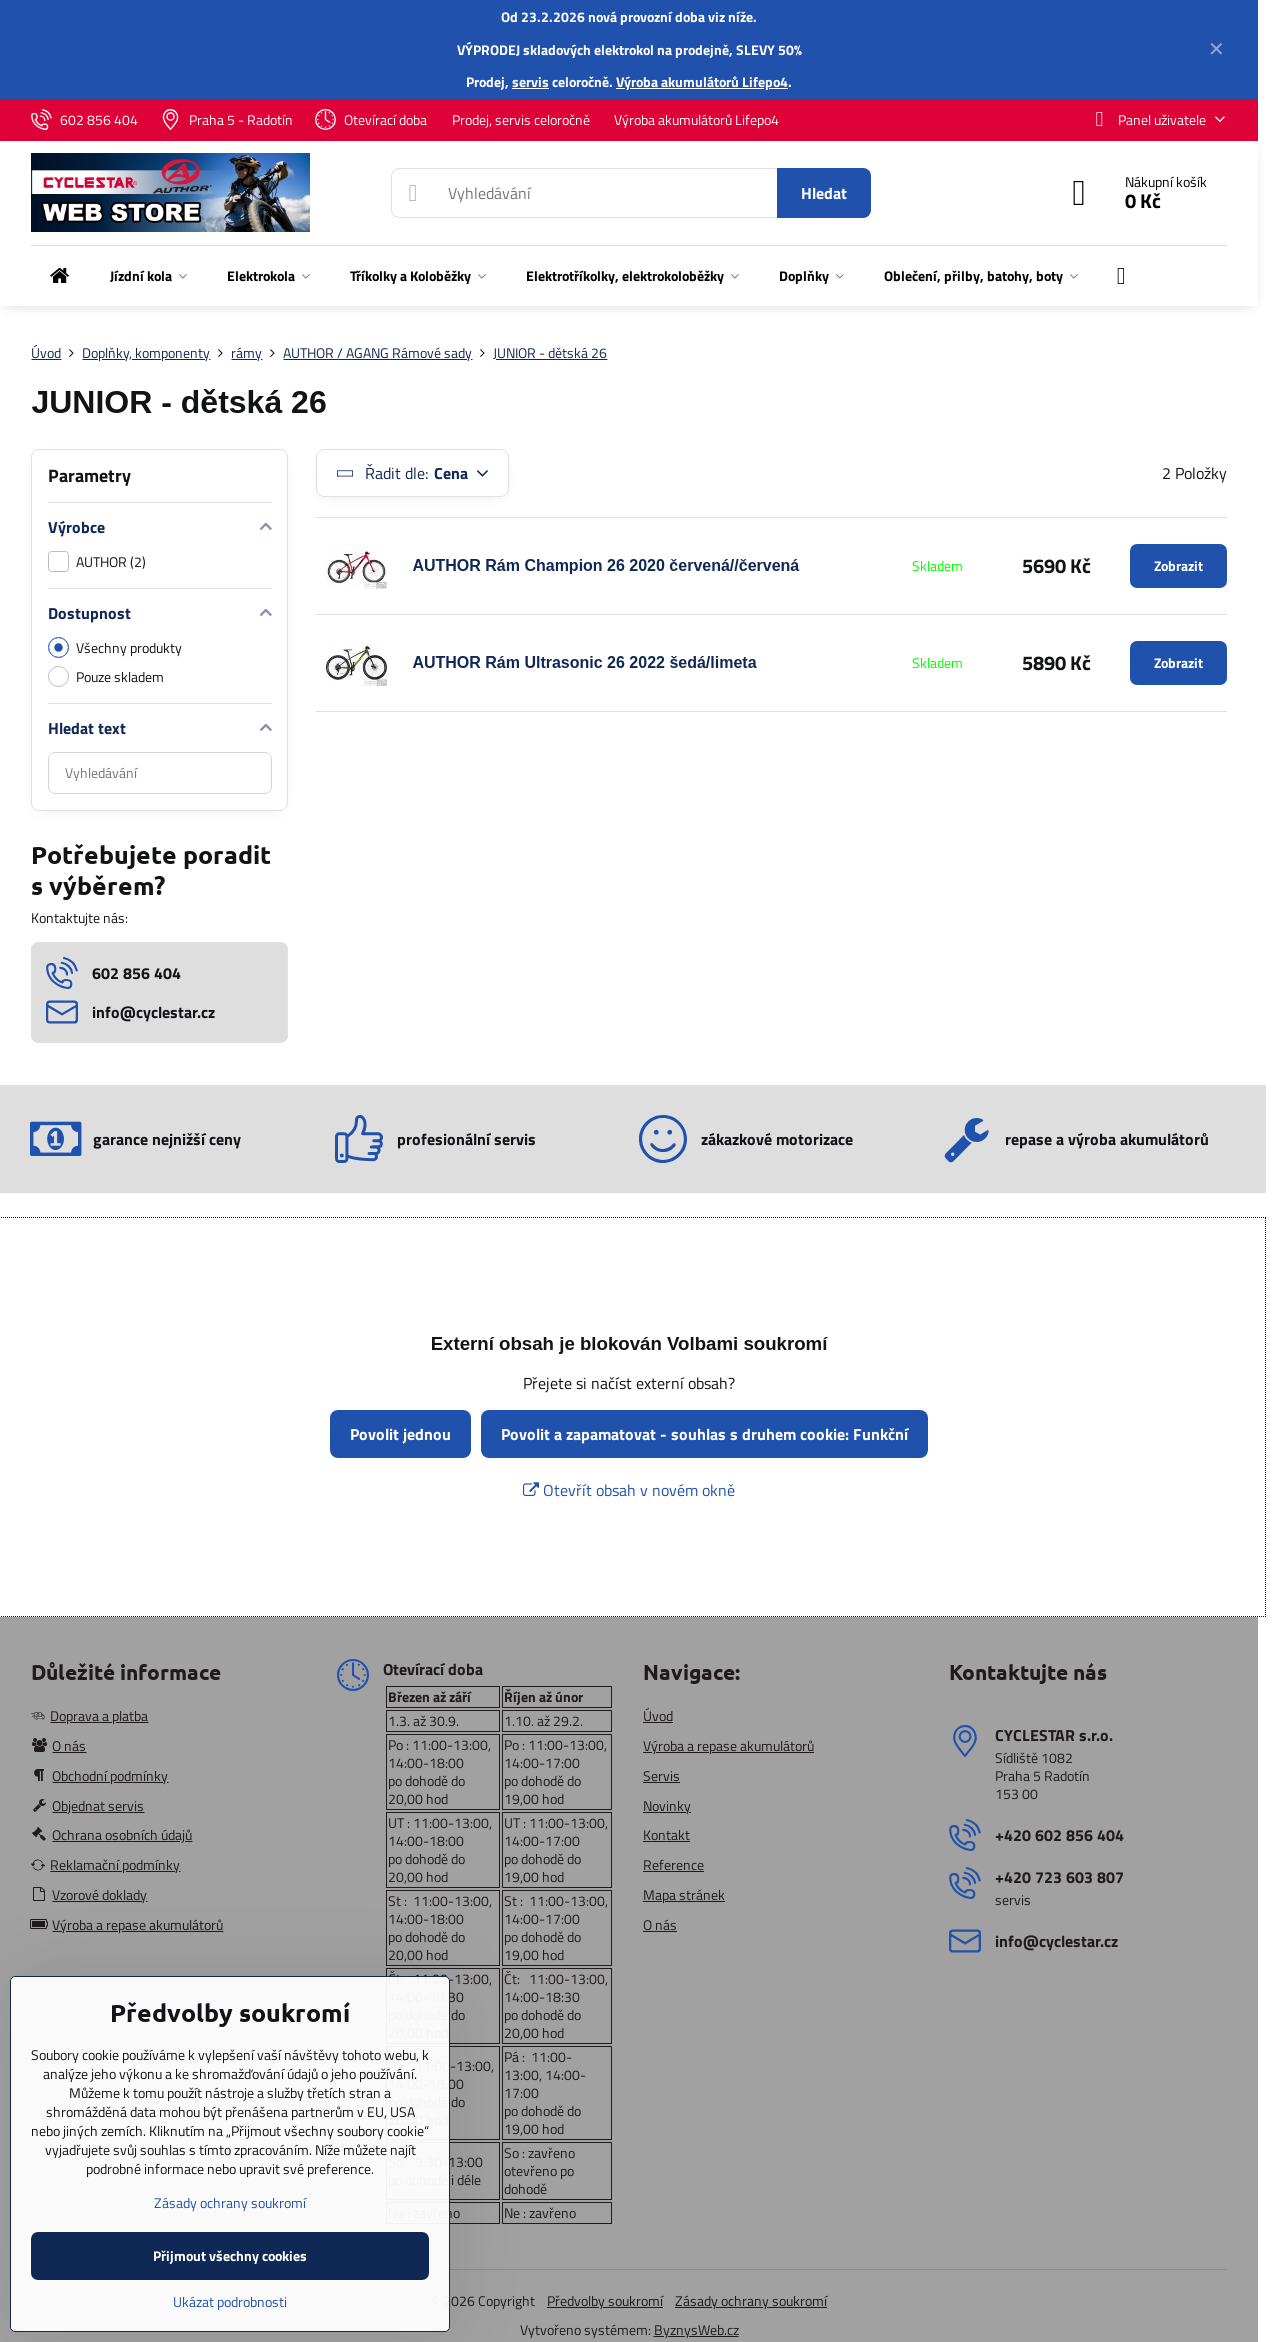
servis (530, 81)
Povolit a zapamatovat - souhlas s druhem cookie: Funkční (704, 1434)
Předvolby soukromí (605, 2300)
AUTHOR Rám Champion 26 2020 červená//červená (605, 565)
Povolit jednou (400, 1434)
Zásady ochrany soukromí (751, 2300)
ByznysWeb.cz (696, 2329)
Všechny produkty (115, 647)
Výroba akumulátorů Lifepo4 (702, 81)
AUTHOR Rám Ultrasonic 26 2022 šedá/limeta (584, 662)
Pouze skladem (106, 676)
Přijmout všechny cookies (230, 2255)
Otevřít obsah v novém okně (629, 1490)
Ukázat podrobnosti (230, 2301)
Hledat (824, 193)
